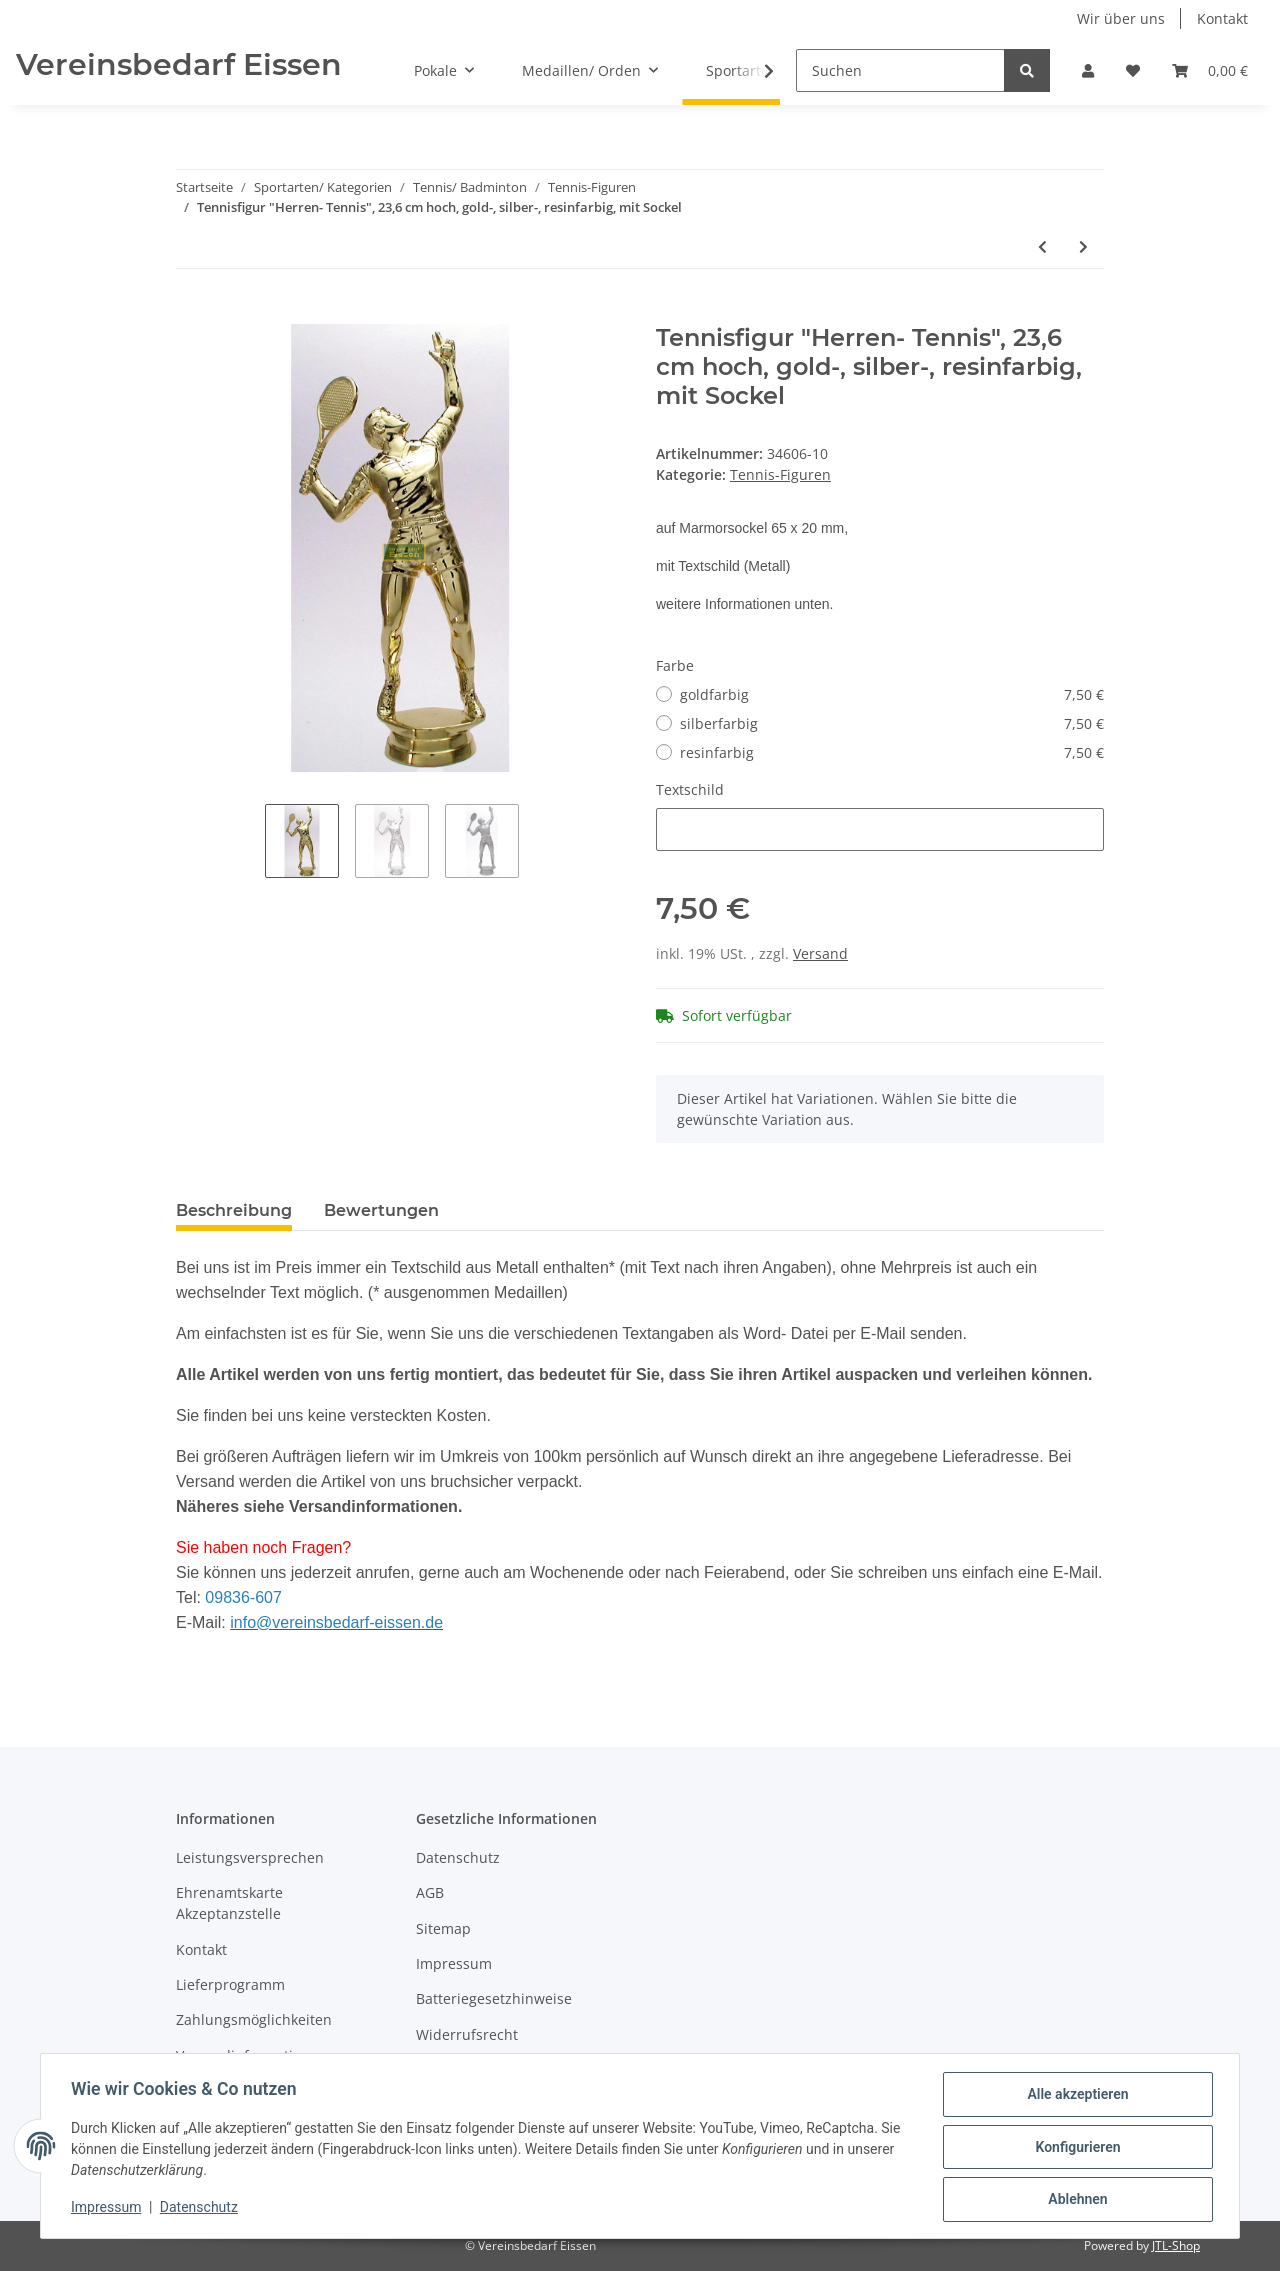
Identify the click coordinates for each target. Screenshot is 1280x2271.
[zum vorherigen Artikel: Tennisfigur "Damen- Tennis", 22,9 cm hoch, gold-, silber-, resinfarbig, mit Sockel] (1042, 246)
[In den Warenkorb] (192, 313)
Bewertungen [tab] (381, 1210)
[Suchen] (900, 70)
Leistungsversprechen (250, 1857)
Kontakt (1222, 18)
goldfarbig (892, 694)
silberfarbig (892, 723)
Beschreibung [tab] (234, 1210)
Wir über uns (1121, 18)
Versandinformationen (251, 2055)
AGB (430, 1892)
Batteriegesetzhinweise (494, 1998)
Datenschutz (458, 1857)
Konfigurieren (1075, 2148)
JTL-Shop (1176, 2245)
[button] (1088, 70)
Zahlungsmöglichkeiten (254, 2019)
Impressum (454, 1963)
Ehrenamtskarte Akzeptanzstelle (229, 1903)
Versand (820, 953)
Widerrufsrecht (467, 2034)
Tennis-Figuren (780, 474)
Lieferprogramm (230, 1984)
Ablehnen (1075, 2200)
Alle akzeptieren (1075, 2096)
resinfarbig (892, 752)
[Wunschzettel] (1133, 70)
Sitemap (443, 1928)
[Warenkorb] (1210, 70)
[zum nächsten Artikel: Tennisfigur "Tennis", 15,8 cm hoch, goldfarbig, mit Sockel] (1083, 246)
